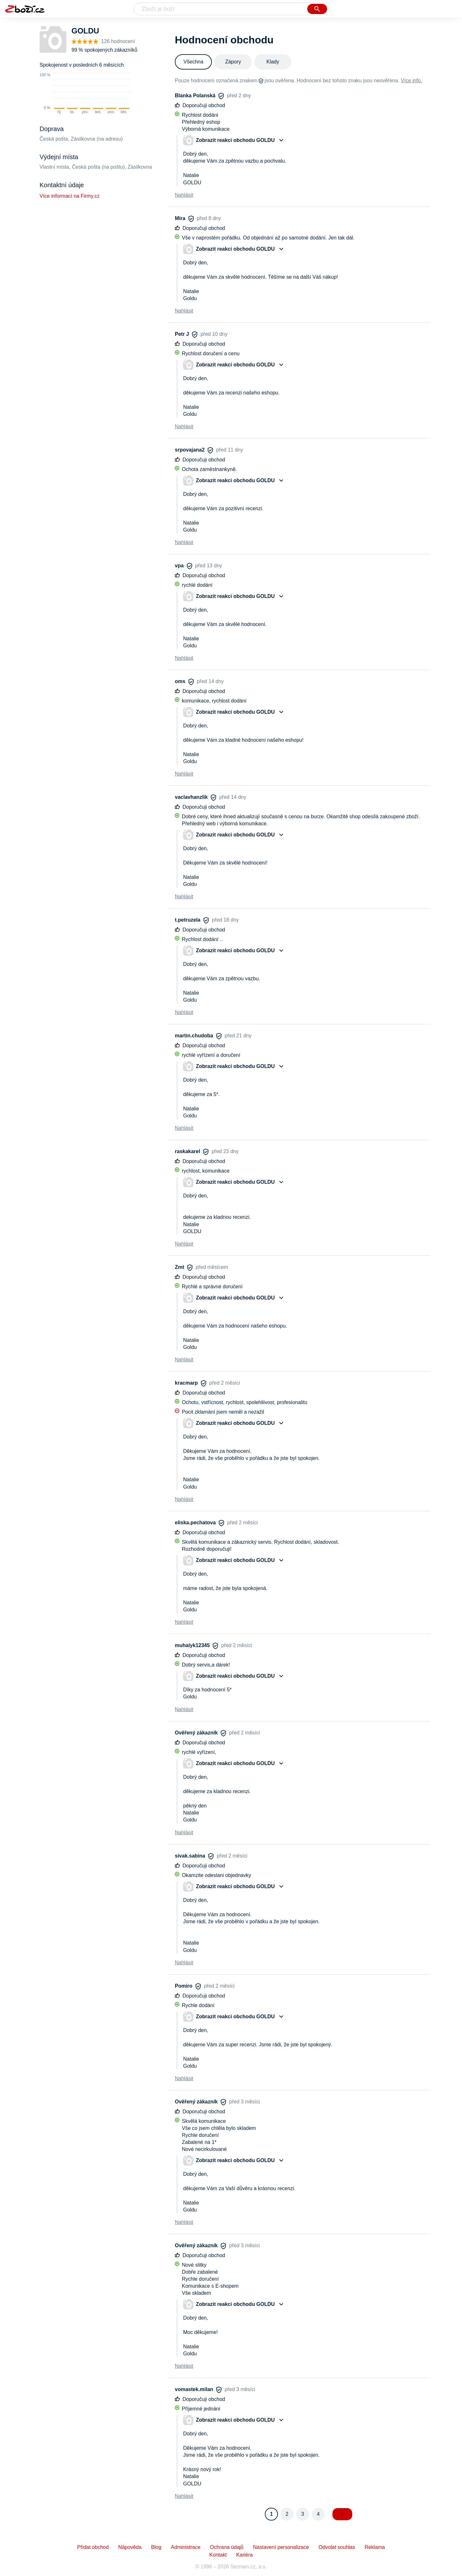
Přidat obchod (93, 2547)
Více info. (411, 80)
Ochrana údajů (226, 2547)
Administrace (185, 2547)
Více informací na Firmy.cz (70, 196)
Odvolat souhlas (336, 2547)
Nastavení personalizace (281, 2547)
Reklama (375, 2547)
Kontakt (218, 2555)
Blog (156, 2547)
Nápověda (130, 2547)
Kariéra (244, 2555)
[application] (85, 94)
